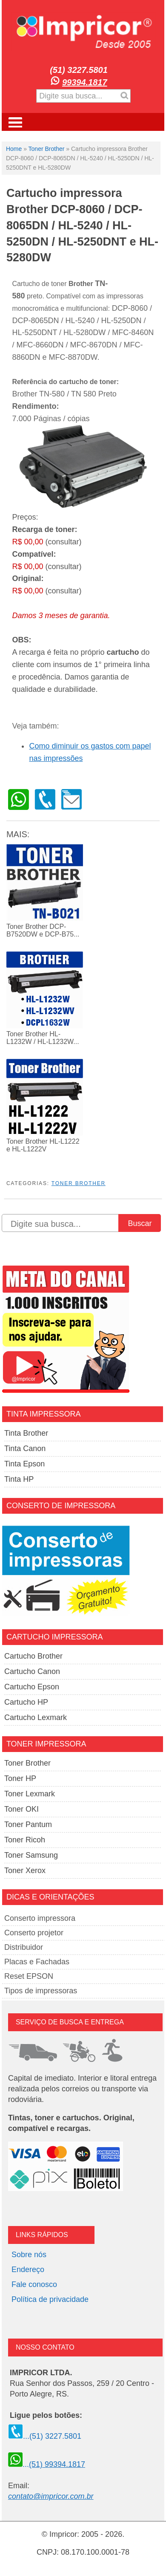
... (46, 2464)
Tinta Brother (26, 1433)
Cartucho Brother (33, 1656)
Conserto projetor (33, 1932)
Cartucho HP (26, 1702)
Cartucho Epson (31, 1687)
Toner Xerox (25, 1870)
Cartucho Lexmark (35, 1717)
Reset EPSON (28, 1976)
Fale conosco (34, 2284)
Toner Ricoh (24, 1840)
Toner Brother (47, 148)
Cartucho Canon (32, 1671)
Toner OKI (21, 1809)
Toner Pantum (28, 1824)
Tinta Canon (25, 1448)
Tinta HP (19, 1479)
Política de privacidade (50, 2299)
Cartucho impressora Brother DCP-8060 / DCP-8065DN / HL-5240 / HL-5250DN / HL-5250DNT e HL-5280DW (82, 225)
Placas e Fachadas (36, 1961)
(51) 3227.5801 (79, 70)
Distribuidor (23, 1947)
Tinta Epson (24, 1464)
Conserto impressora (39, 1918)
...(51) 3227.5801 (44, 2436)
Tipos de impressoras (40, 1990)
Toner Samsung (31, 1855)
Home (14, 148)
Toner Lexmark (29, 1794)
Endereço (27, 2269)
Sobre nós (28, 2254)
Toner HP (20, 1778)
